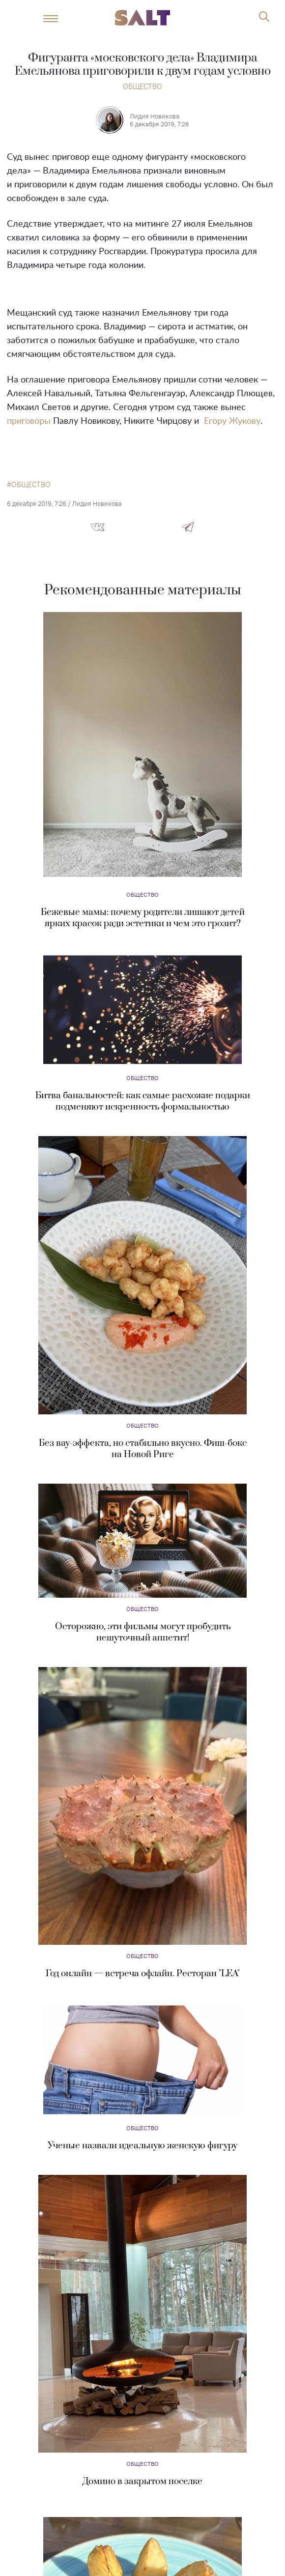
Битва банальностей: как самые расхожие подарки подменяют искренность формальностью (142, 1101)
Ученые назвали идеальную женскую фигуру (142, 2145)
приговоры (29, 421)
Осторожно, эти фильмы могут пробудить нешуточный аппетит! (142, 1632)
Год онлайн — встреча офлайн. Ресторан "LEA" (143, 1973)
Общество (142, 86)
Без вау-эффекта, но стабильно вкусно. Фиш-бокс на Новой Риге (143, 1448)
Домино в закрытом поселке (142, 2481)
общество (31, 485)
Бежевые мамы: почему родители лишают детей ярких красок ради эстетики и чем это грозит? (143, 918)
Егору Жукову (232, 421)
